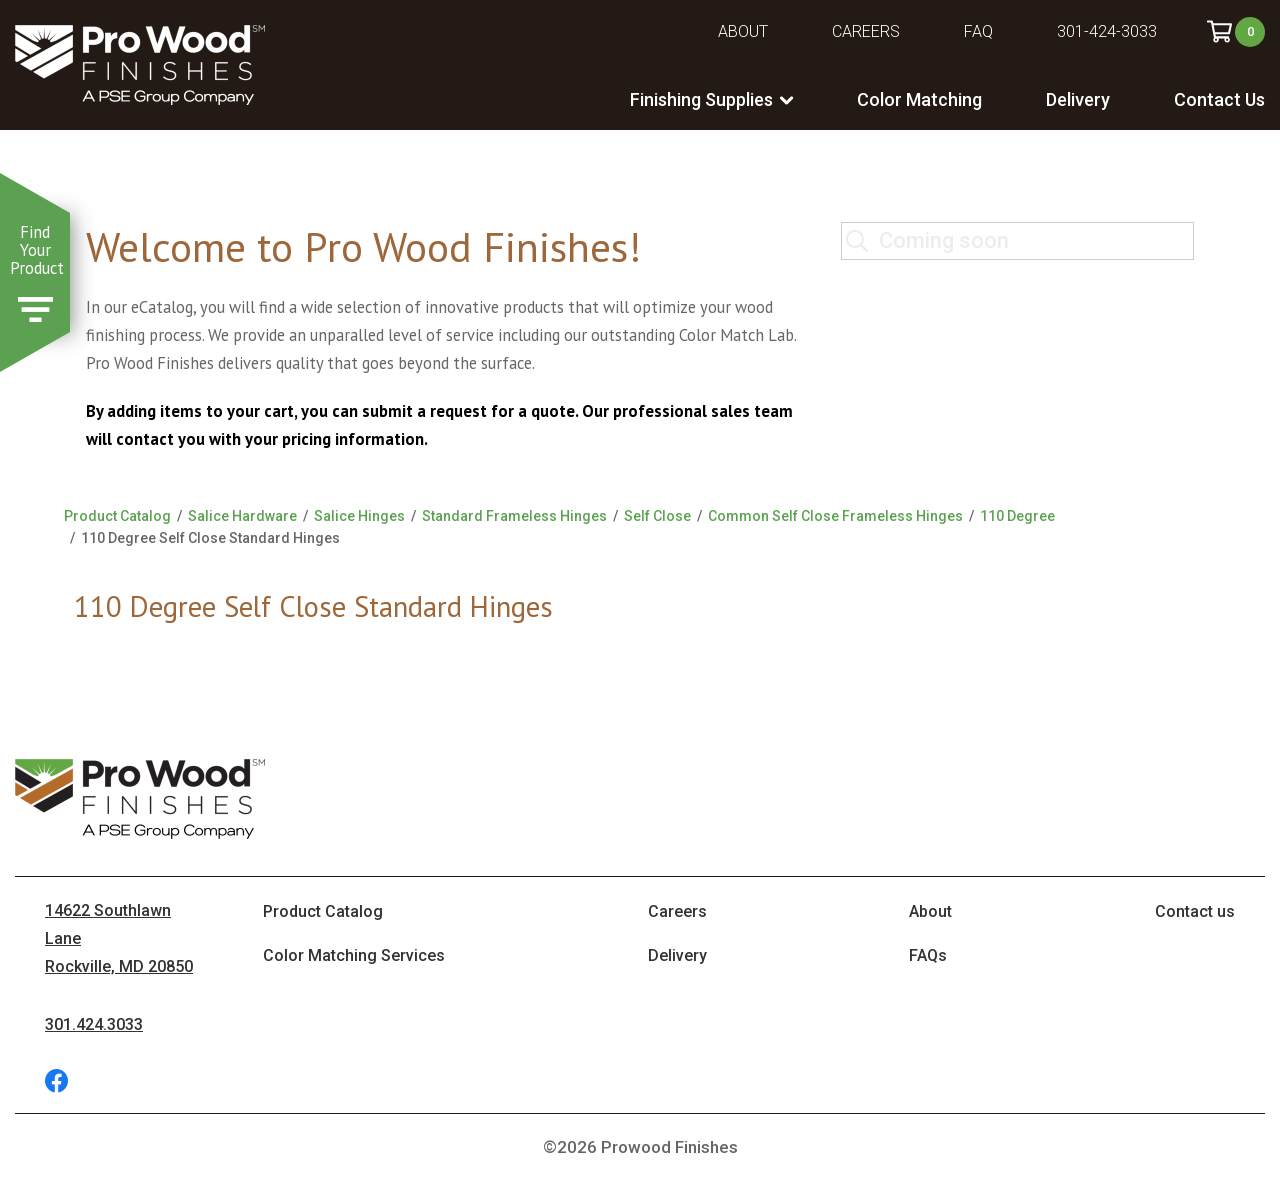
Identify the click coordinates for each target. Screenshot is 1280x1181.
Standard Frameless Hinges (514, 516)
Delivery (1078, 99)
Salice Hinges (359, 516)
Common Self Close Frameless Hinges (835, 516)
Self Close (657, 516)
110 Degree (1017, 516)
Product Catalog (117, 516)
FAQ (978, 31)
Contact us (1195, 911)
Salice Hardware (242, 516)
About (743, 31)
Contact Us (1219, 99)
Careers (866, 31)
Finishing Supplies (701, 99)
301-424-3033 (1107, 31)
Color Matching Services (354, 955)
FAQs (928, 955)
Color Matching (919, 99)
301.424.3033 (94, 1024)
